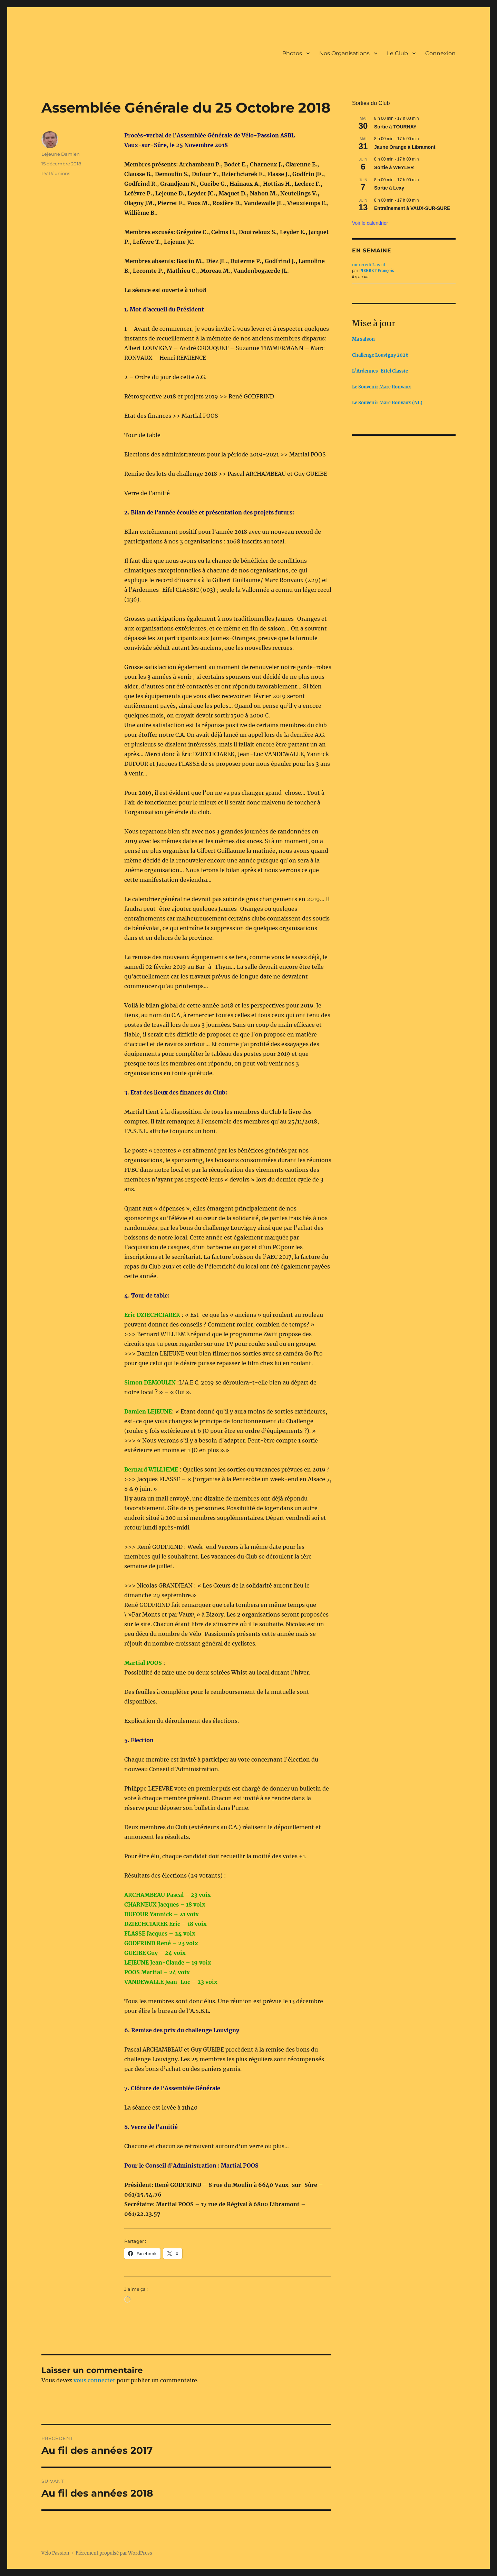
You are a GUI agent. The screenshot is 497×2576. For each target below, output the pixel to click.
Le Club (397, 53)
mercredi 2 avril (368, 264)
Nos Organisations (344, 53)
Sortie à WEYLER (394, 167)
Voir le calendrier (370, 223)
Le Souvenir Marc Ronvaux (381, 387)
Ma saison (363, 339)
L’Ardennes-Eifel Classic (380, 371)
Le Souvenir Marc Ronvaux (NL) (387, 403)
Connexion (440, 53)
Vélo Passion (55, 2553)
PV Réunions (55, 173)
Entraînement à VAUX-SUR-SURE (412, 208)
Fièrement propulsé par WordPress (114, 2553)
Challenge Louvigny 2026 (380, 355)
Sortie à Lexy (389, 188)
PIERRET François (376, 270)
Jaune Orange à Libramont (404, 147)
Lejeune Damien (60, 154)
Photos (292, 53)
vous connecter (94, 2380)
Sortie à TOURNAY (395, 126)
